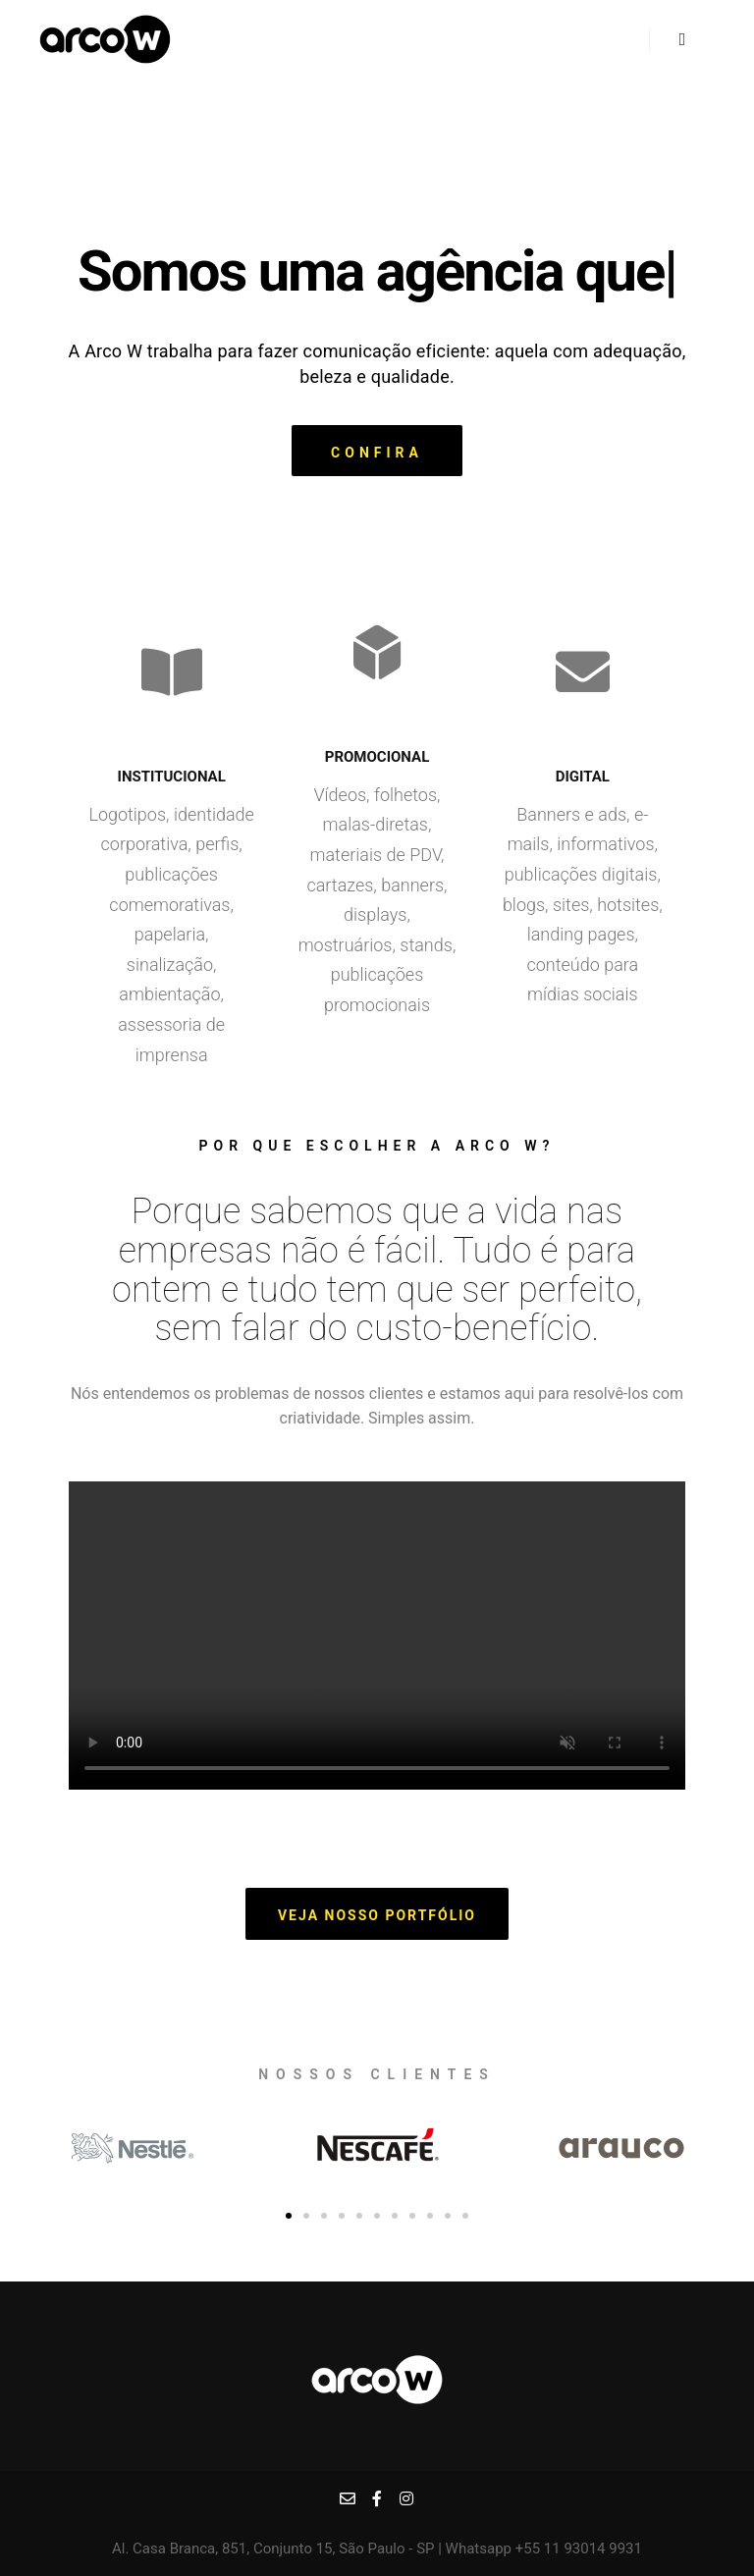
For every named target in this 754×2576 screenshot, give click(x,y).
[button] (377, 450)
